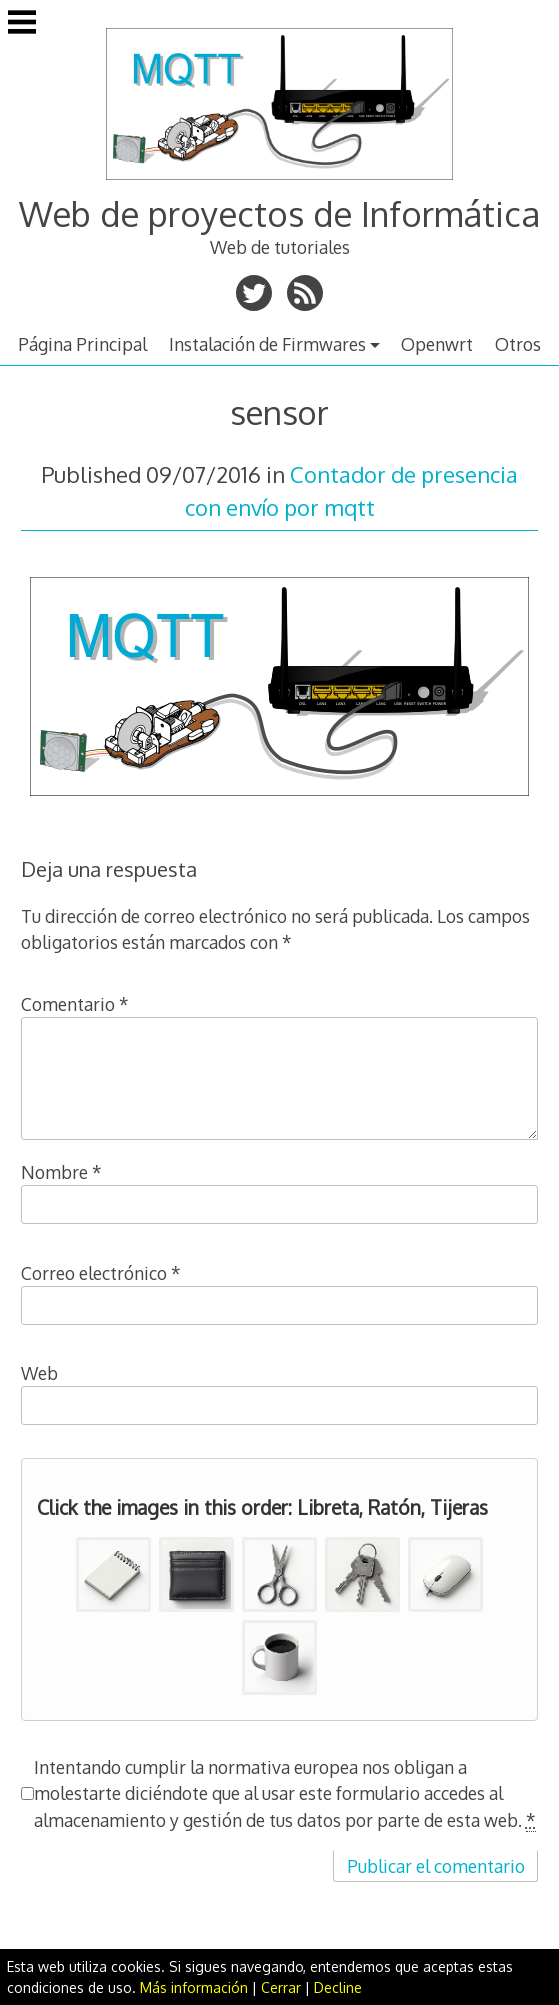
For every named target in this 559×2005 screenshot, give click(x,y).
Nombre (61, 1172)
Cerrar (281, 1987)
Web (39, 1373)
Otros (518, 344)
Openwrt (437, 344)
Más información (194, 1987)
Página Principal (82, 344)
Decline (338, 1987)
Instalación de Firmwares (267, 344)
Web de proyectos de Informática (279, 213)
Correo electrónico (101, 1273)
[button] (113, 1574)
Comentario (75, 1004)
